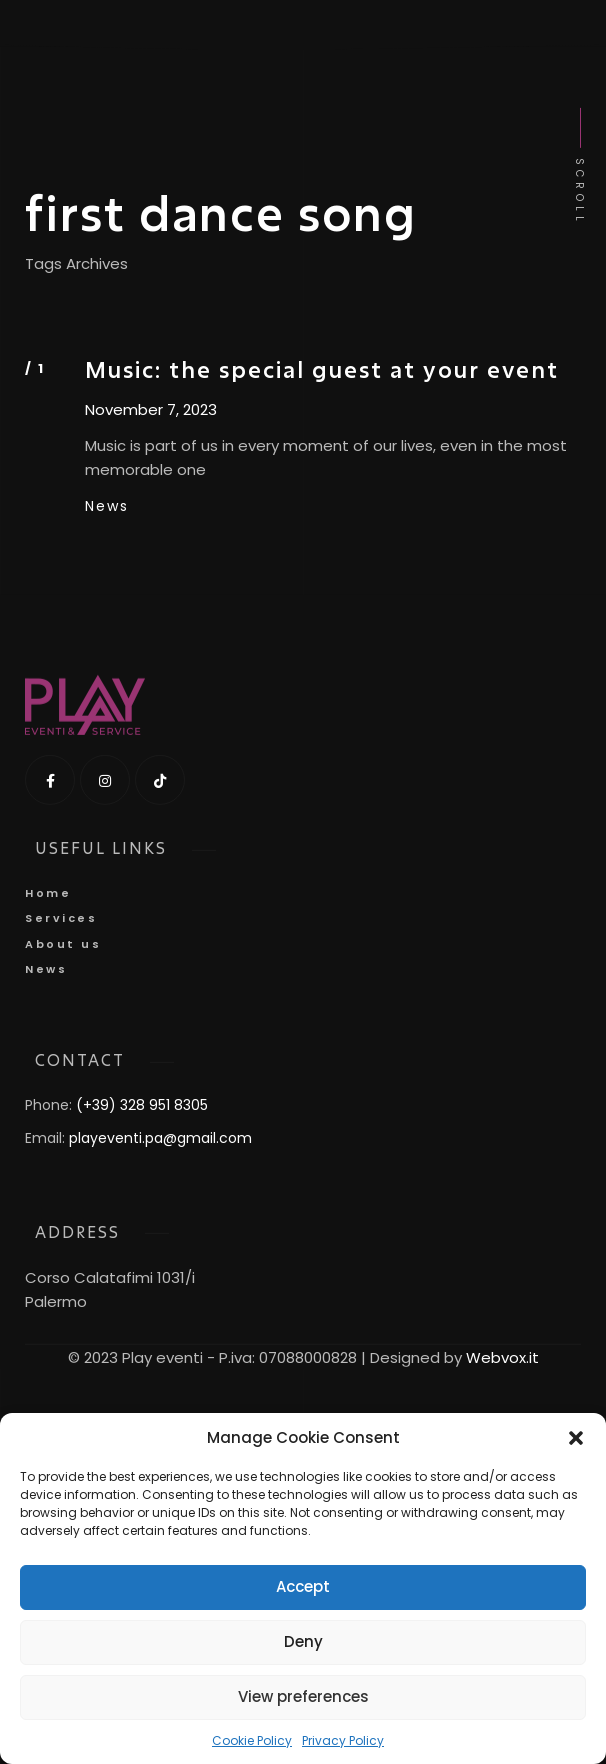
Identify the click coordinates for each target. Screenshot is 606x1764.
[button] (576, 1438)
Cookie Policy (252, 1741)
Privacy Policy (343, 1741)
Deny (303, 1641)
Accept (303, 1586)
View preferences (303, 1696)
